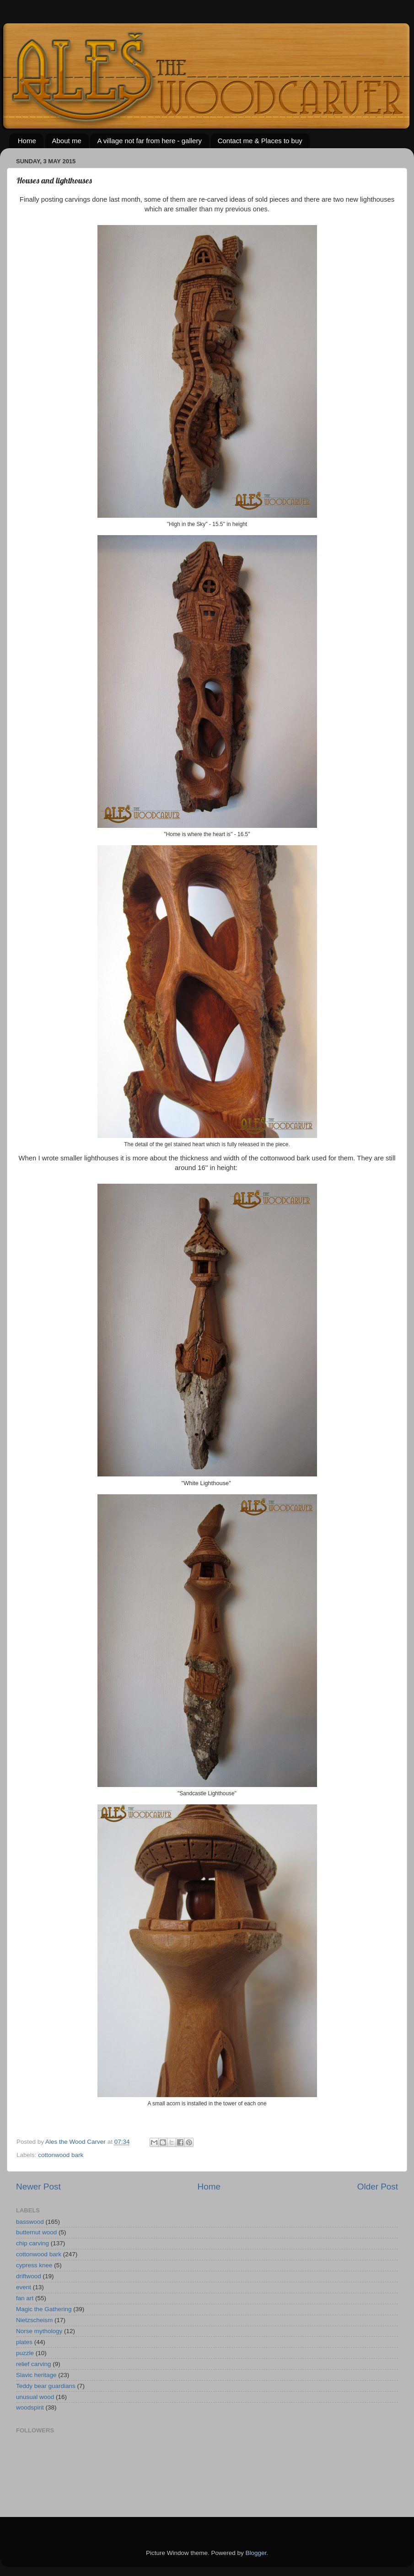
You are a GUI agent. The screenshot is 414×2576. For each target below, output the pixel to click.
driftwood (28, 2276)
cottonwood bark (60, 2155)
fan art (24, 2298)
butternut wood (36, 2232)
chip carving (32, 2243)
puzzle (25, 2353)
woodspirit (30, 2407)
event (23, 2287)
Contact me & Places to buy (260, 141)
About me (66, 141)
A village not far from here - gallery (149, 141)
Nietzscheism (34, 2320)
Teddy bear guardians (45, 2386)
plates (24, 2342)
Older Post (377, 2186)
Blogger (256, 2552)
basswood (30, 2221)
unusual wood (35, 2397)
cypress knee (34, 2265)
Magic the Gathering (44, 2309)
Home (27, 141)
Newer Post (38, 2186)
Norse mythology (39, 2331)
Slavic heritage (36, 2375)
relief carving (33, 2364)
